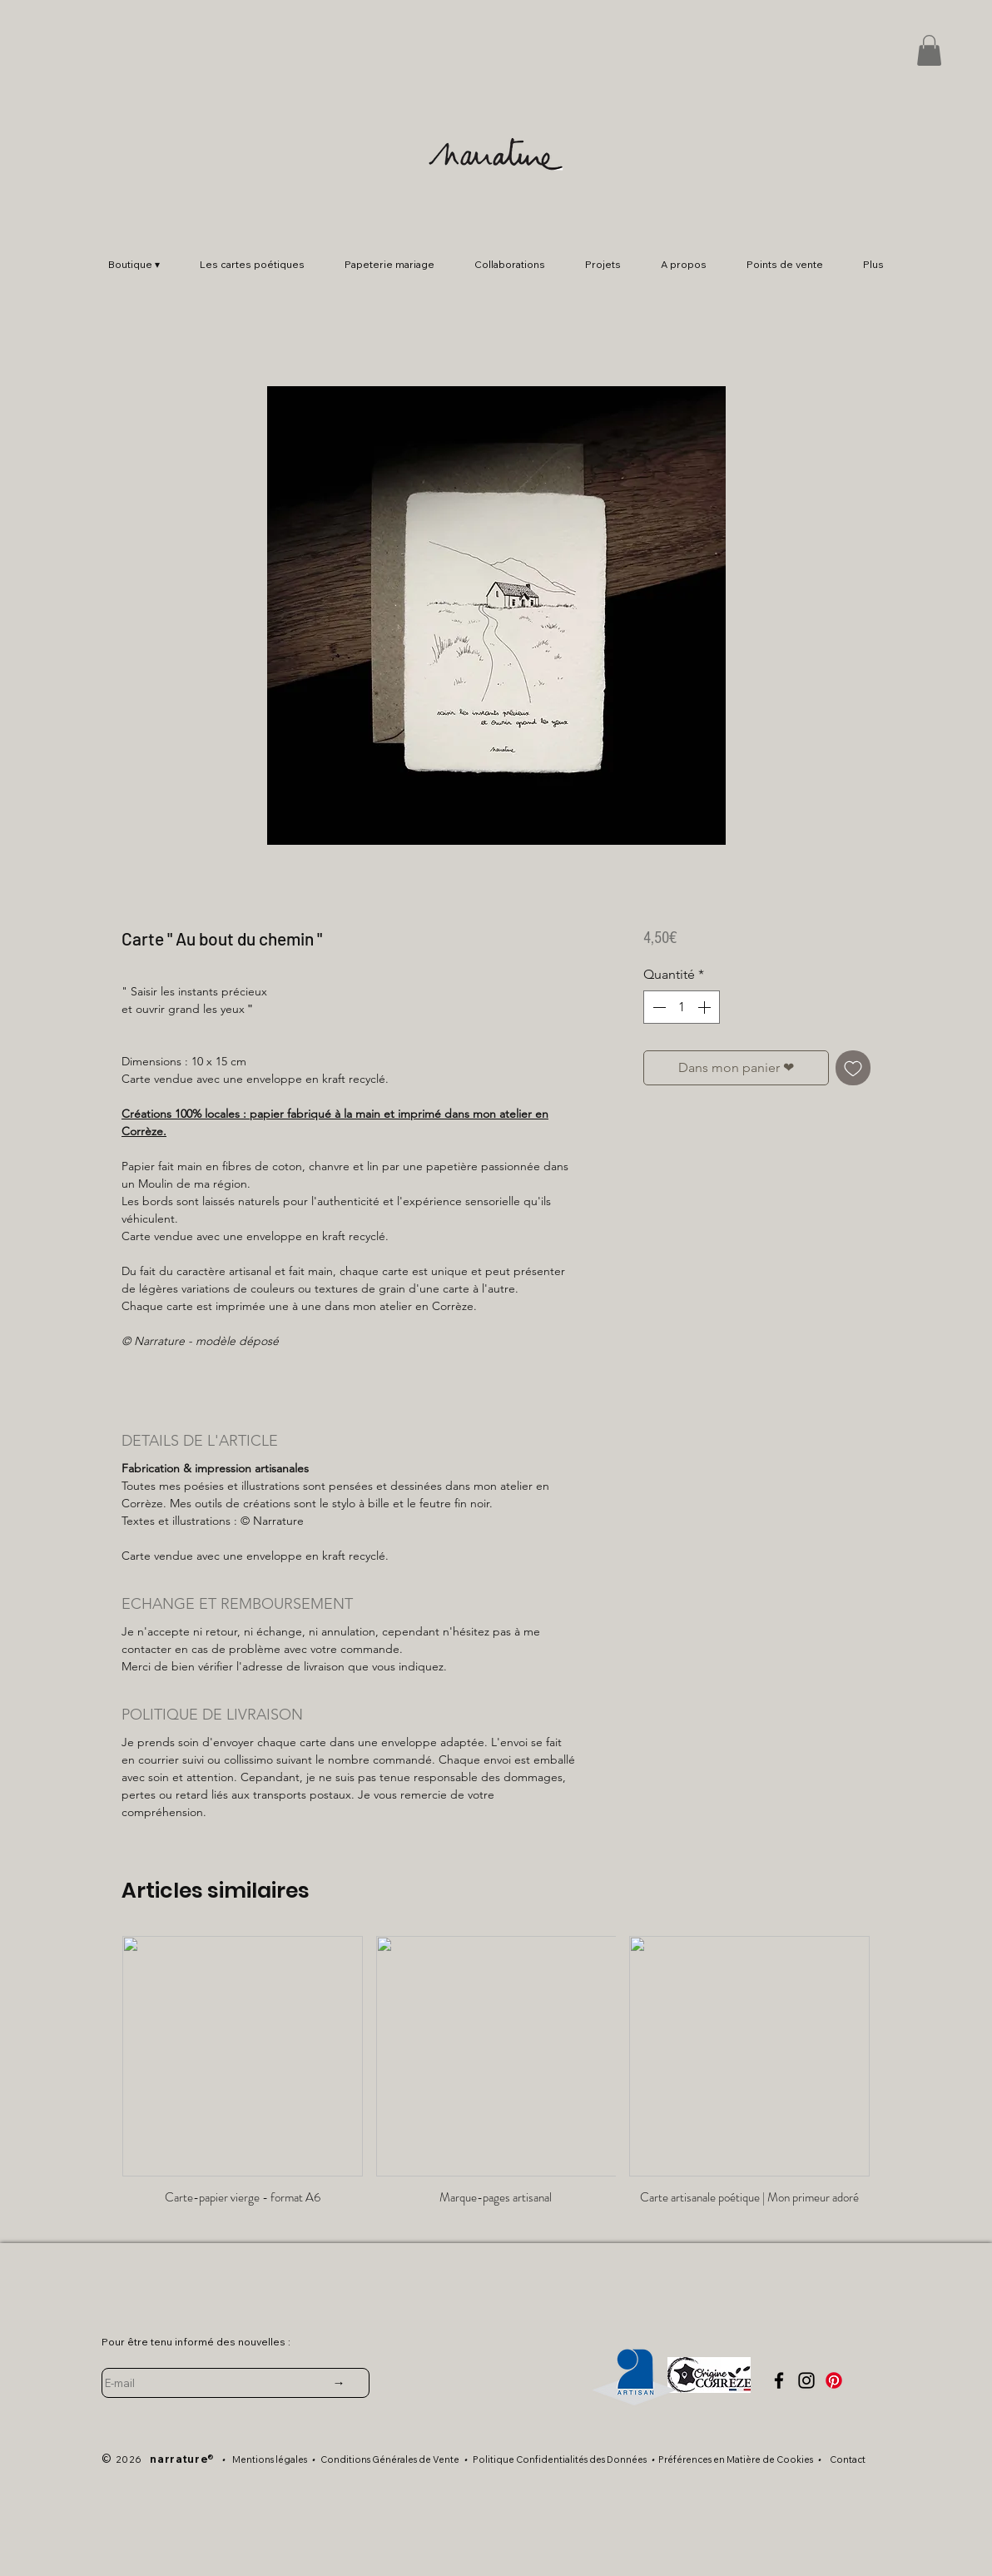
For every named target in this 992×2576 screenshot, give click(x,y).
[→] (339, 2383)
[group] (496, 2078)
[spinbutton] (681, 1007)
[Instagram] (806, 2380)
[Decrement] (657, 1007)
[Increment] (705, 1007)
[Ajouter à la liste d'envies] (853, 1067)
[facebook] (779, 2380)
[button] (929, 50)
